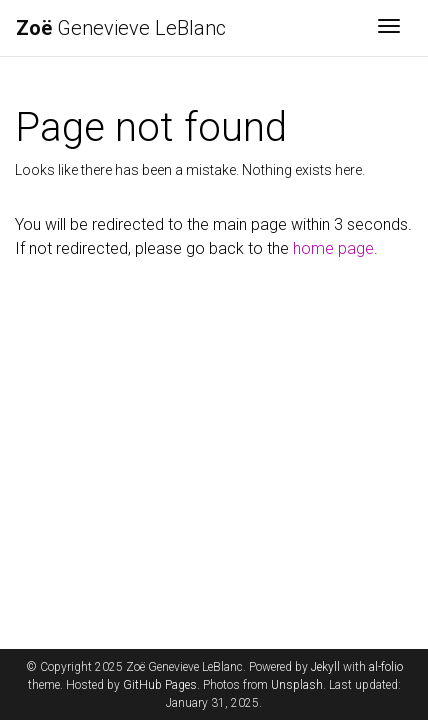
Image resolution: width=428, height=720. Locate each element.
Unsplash (297, 685)
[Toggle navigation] (389, 28)
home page (333, 248)
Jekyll (325, 667)
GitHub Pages (160, 685)
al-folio (386, 667)
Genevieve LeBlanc (121, 28)
